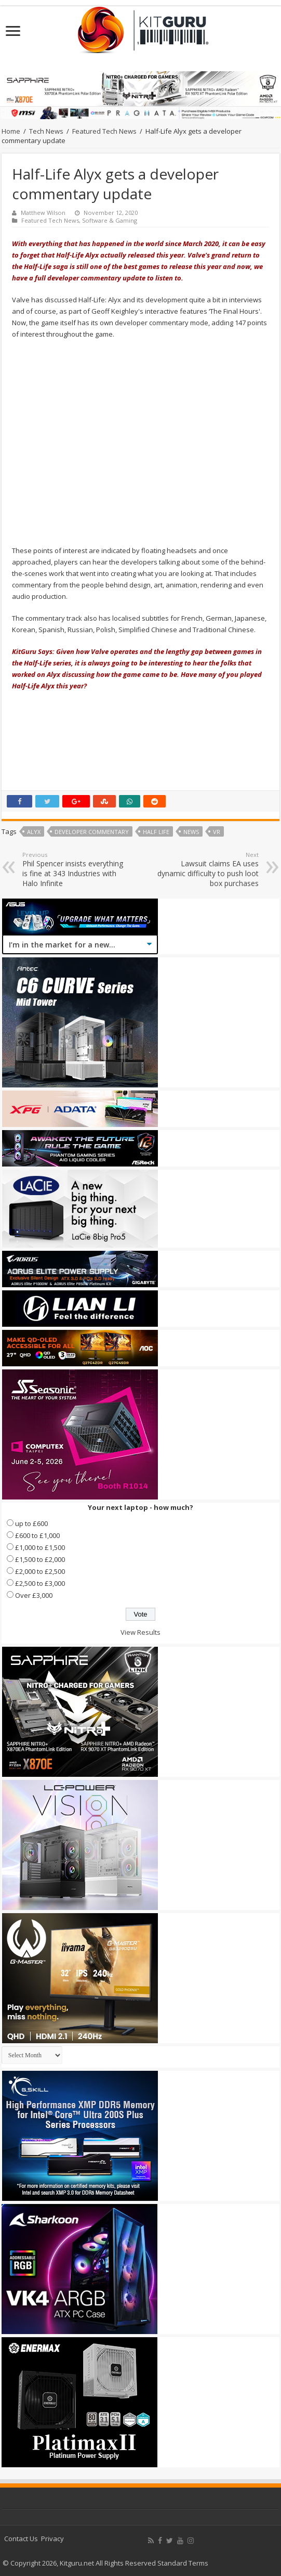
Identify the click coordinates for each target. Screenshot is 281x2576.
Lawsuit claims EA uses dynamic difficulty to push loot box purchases (205, 869)
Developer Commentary (92, 832)
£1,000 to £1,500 (40, 1547)
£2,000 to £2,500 (40, 1571)
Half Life (156, 832)
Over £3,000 (33, 1595)
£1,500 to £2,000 (40, 1559)
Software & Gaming (109, 220)
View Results (140, 1632)
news (191, 832)
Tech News (46, 131)
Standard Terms (182, 2563)
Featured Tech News (104, 131)
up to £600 (31, 1523)
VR (216, 832)
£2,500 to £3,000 (40, 1583)
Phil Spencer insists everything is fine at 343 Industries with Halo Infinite (75, 869)
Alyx (34, 832)
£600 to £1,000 (37, 1535)
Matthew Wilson (43, 212)
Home (11, 131)
